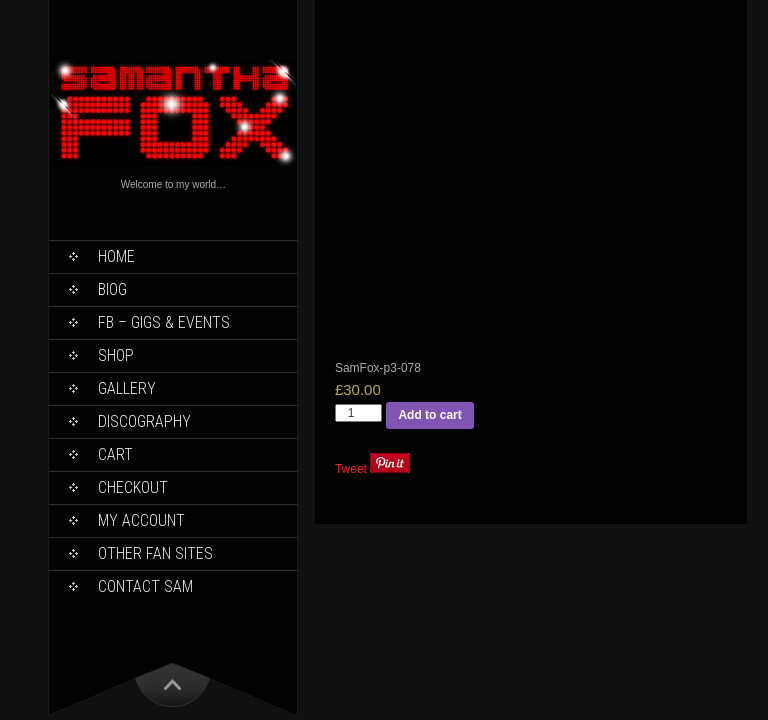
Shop (116, 355)
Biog (112, 289)
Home (116, 256)
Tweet (351, 469)
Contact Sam (145, 586)
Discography (144, 421)
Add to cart (429, 415)
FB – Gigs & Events (164, 322)
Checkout (133, 487)
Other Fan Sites (155, 553)
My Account (141, 520)
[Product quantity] (359, 413)
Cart (115, 454)
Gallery (127, 388)
